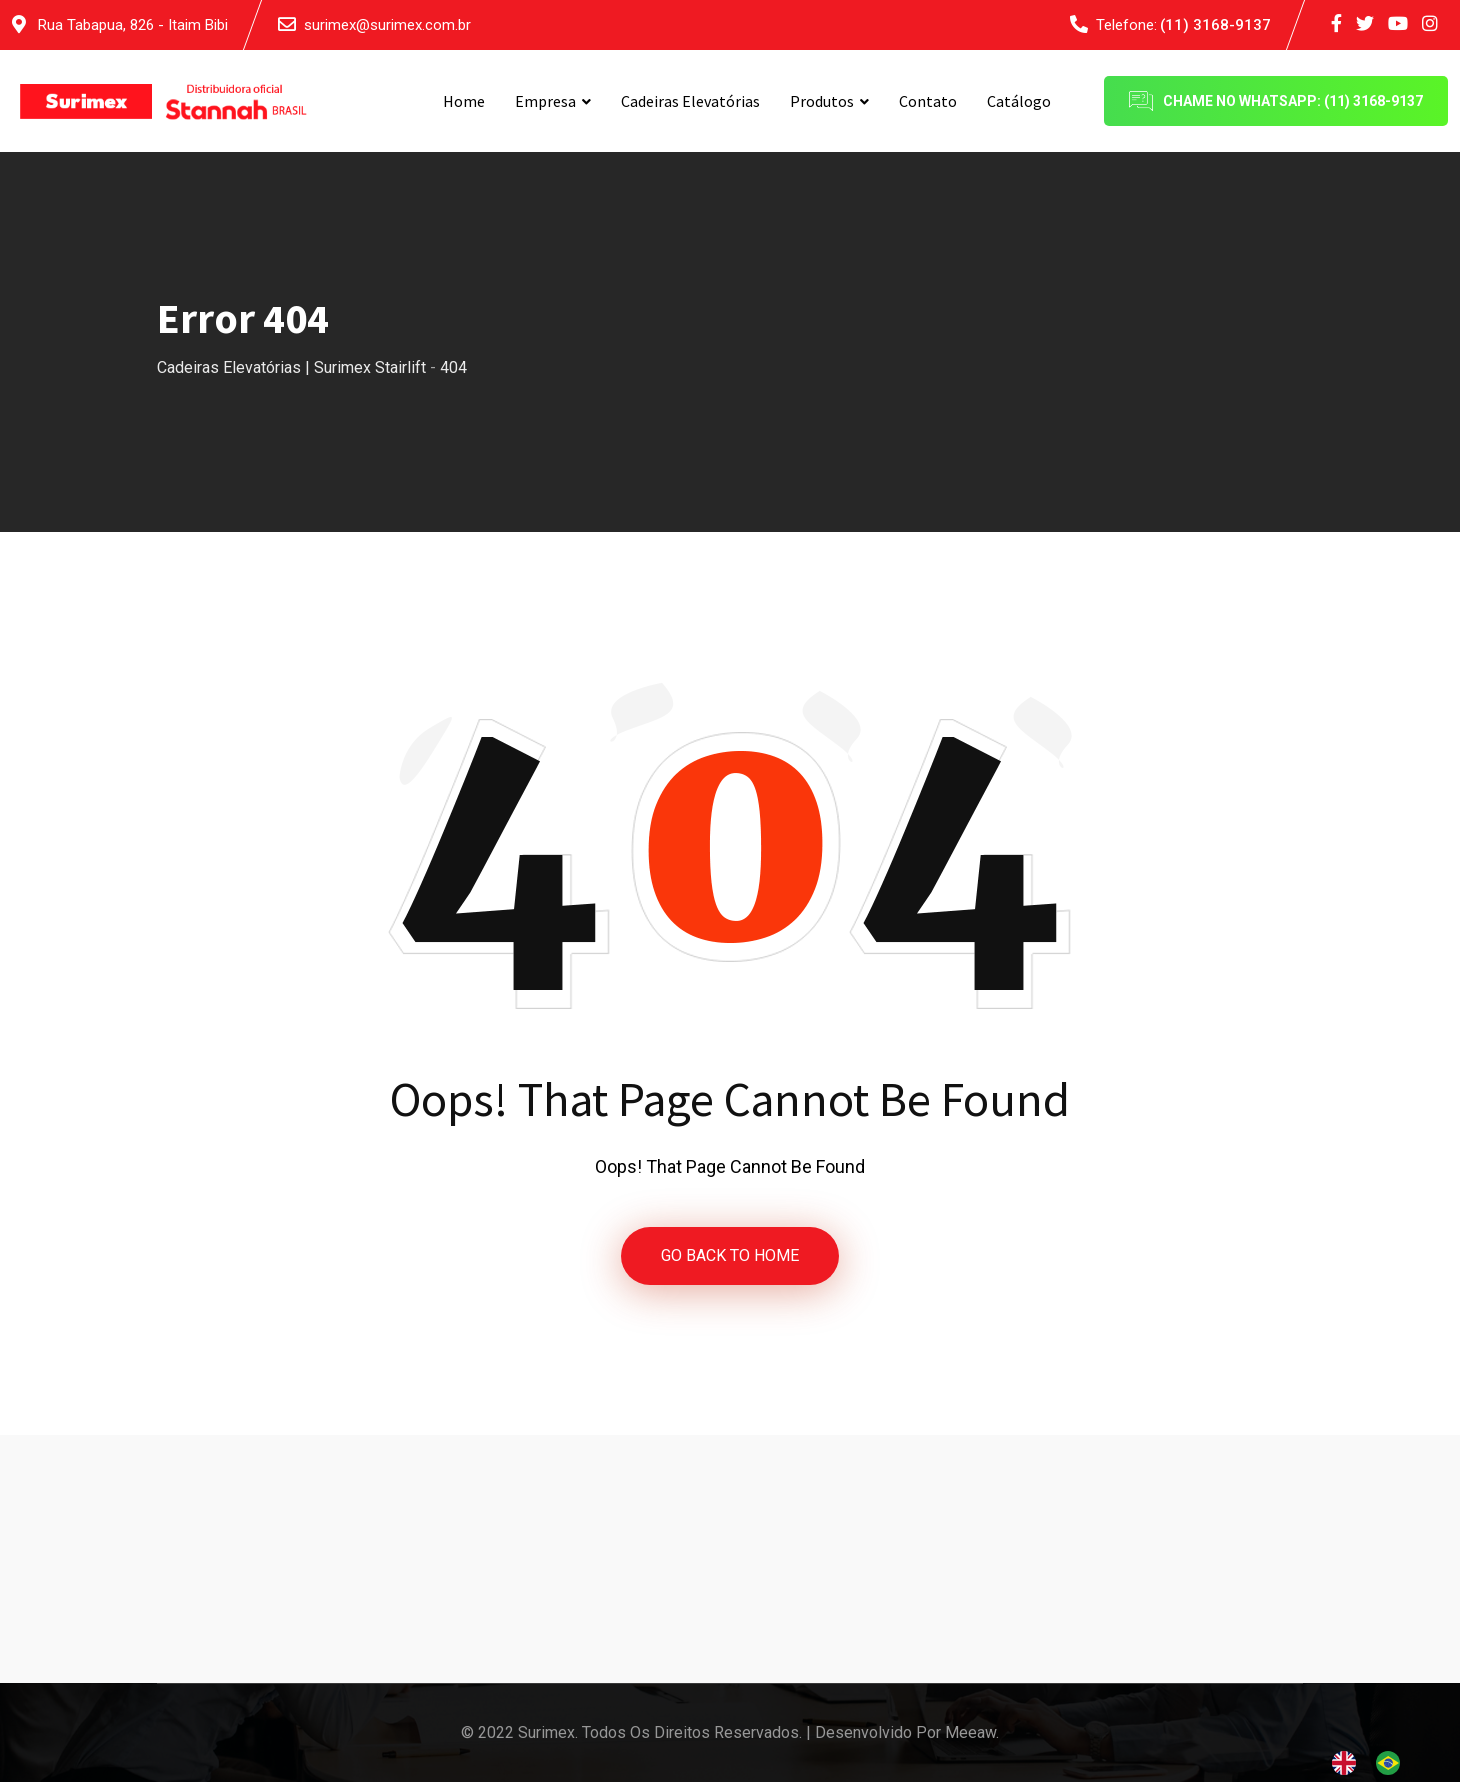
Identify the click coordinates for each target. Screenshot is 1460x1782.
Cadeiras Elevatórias (690, 101)
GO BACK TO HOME (730, 1255)
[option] (1393, 1763)
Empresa (545, 101)
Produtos (822, 101)
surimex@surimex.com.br (387, 25)
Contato (928, 101)
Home (464, 101)
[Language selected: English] (1376, 1762)
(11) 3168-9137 (1215, 25)
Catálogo (1019, 101)
